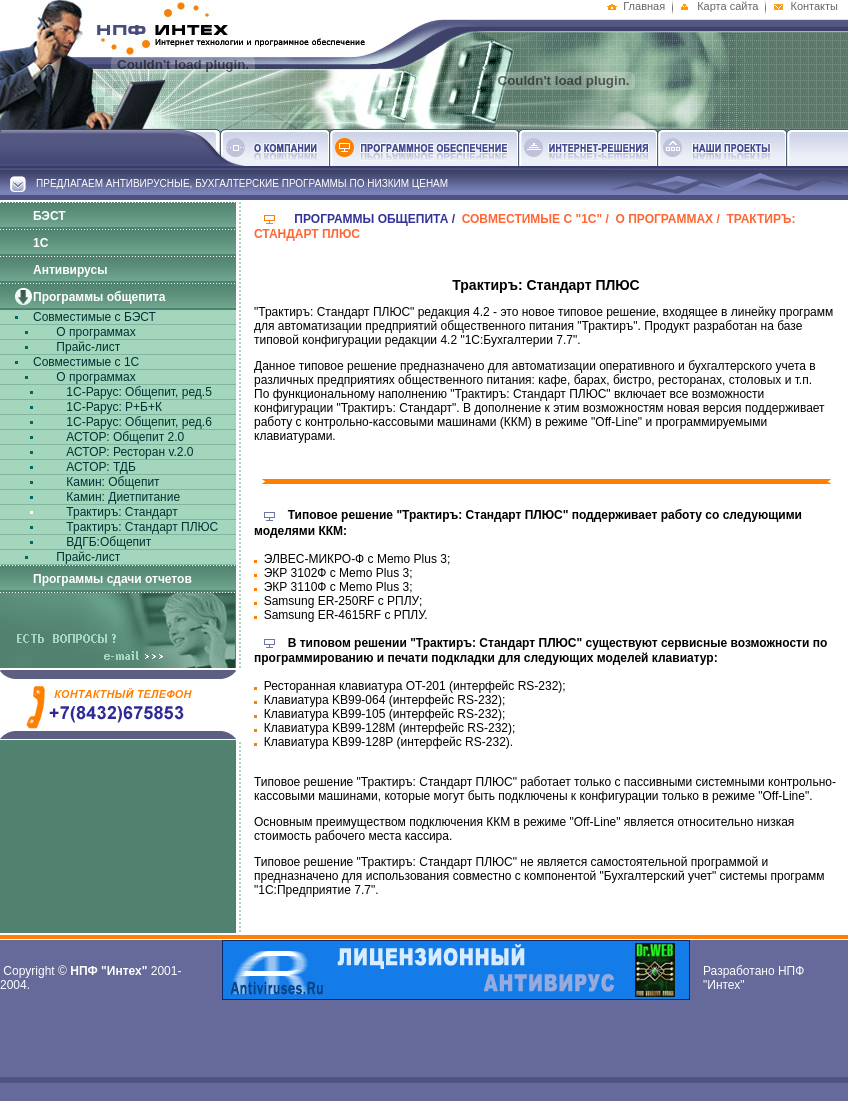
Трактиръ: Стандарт (120, 512)
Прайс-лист (86, 347)
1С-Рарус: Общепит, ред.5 (137, 392)
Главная (644, 6)
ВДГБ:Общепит (107, 542)
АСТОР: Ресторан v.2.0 (128, 452)
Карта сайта (727, 6)
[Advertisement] (443, 1047)
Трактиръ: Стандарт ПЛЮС (140, 527)
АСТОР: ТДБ (99, 467)
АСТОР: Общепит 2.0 (123, 437)
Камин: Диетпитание (121, 497)
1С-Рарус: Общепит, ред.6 (137, 422)
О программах (94, 332)
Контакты (814, 6)
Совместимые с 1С (86, 362)
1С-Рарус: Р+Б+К (112, 407)
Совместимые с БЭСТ (94, 317)
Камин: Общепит (111, 482)
